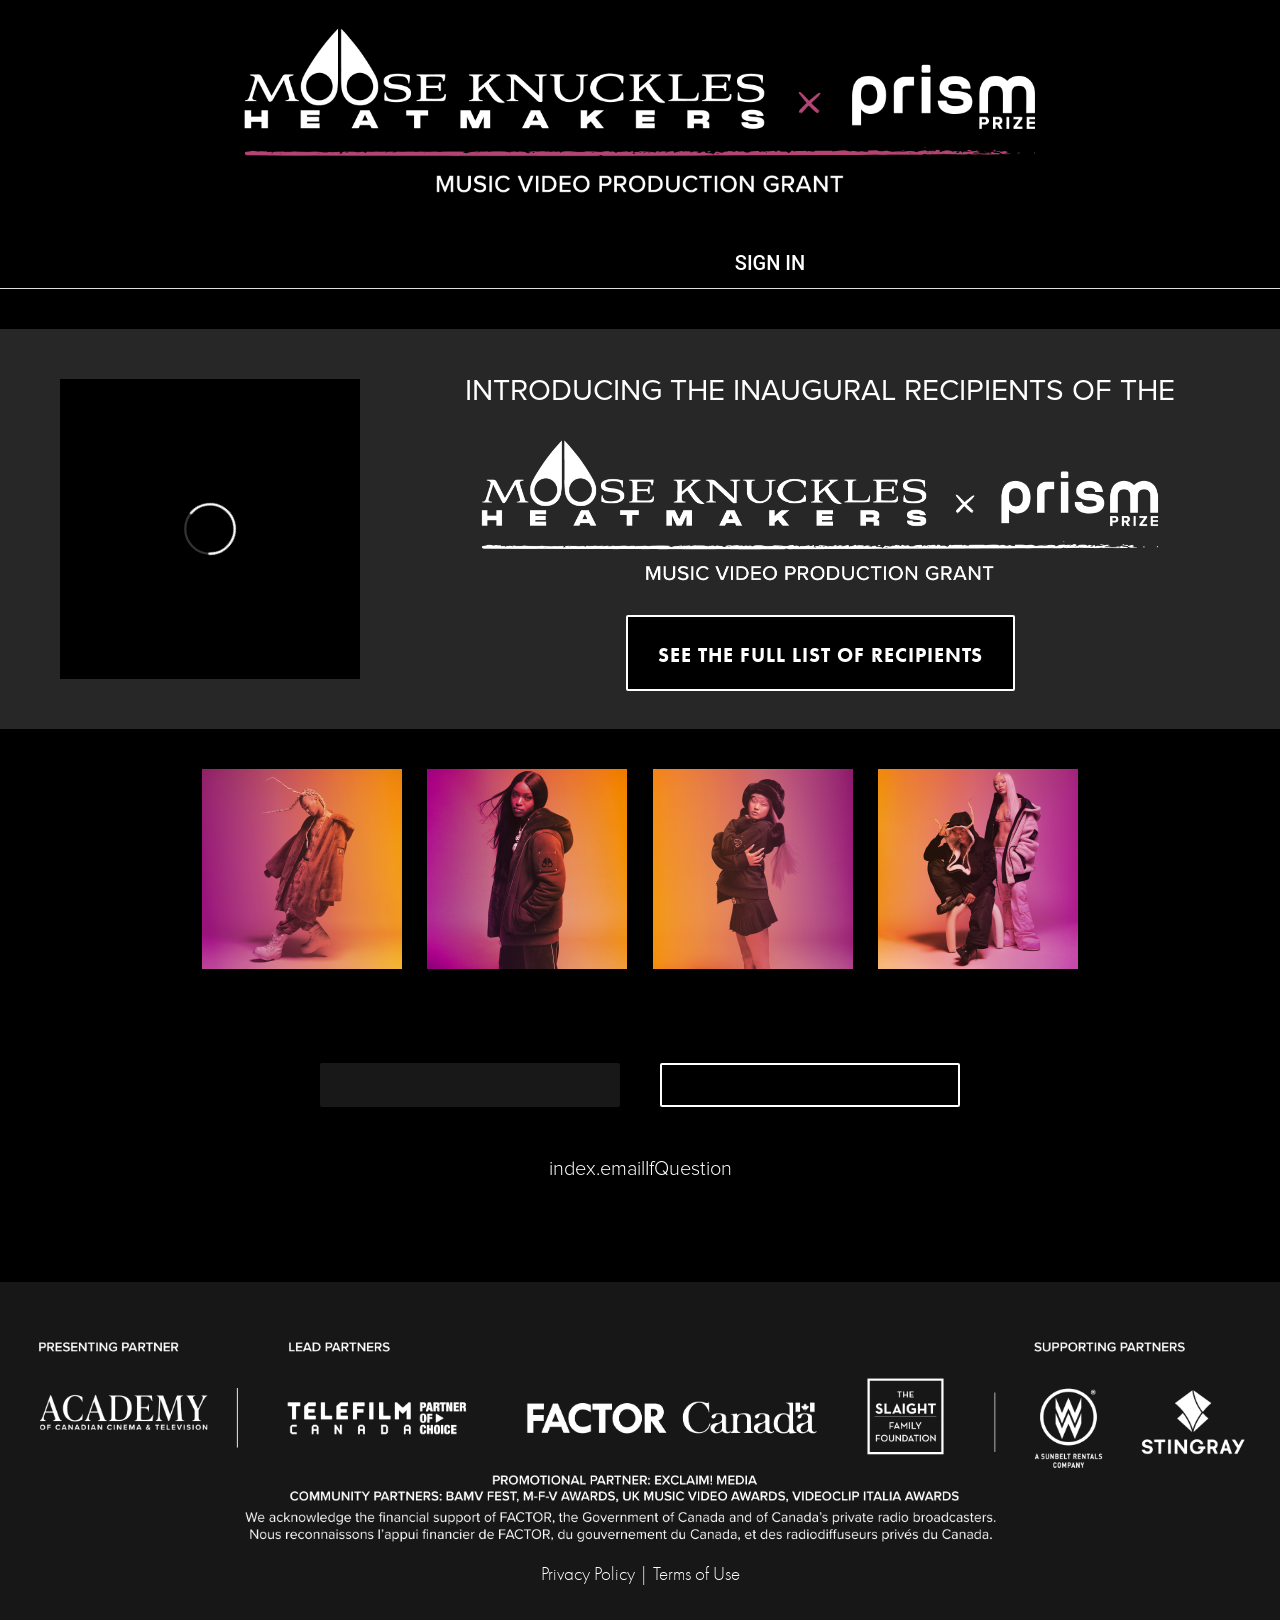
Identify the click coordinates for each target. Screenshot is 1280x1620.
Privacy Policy (588, 1574)
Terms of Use (696, 1574)
